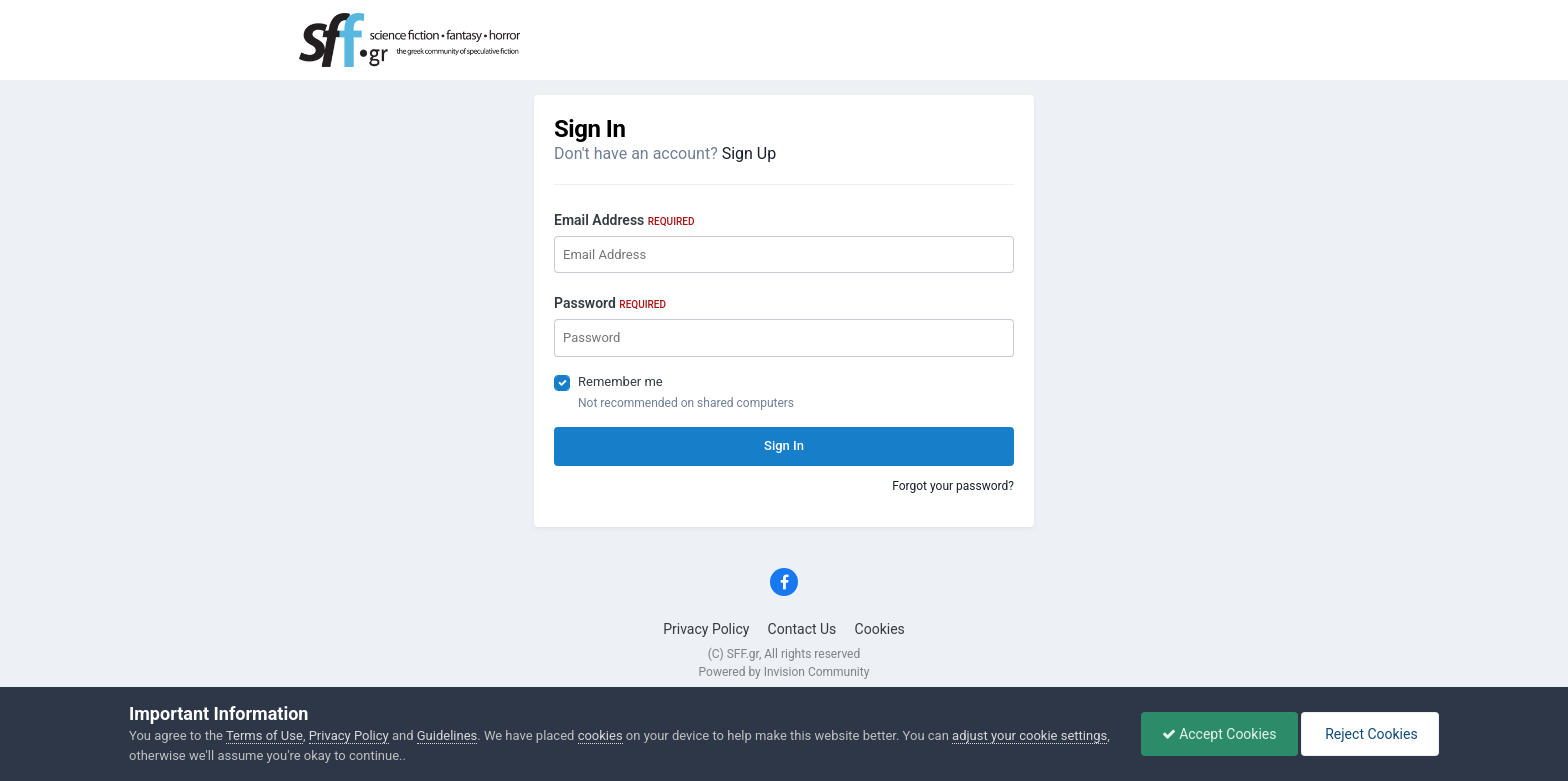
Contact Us (802, 629)
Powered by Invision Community (784, 672)
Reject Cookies (1370, 734)
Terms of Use (264, 735)
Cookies (880, 629)
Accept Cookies (1219, 734)
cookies (600, 735)
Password (610, 303)
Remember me (620, 381)
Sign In (784, 445)
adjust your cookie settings (1029, 735)
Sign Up (749, 153)
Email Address (624, 220)
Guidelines (447, 735)
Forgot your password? (953, 486)
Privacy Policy (706, 629)
